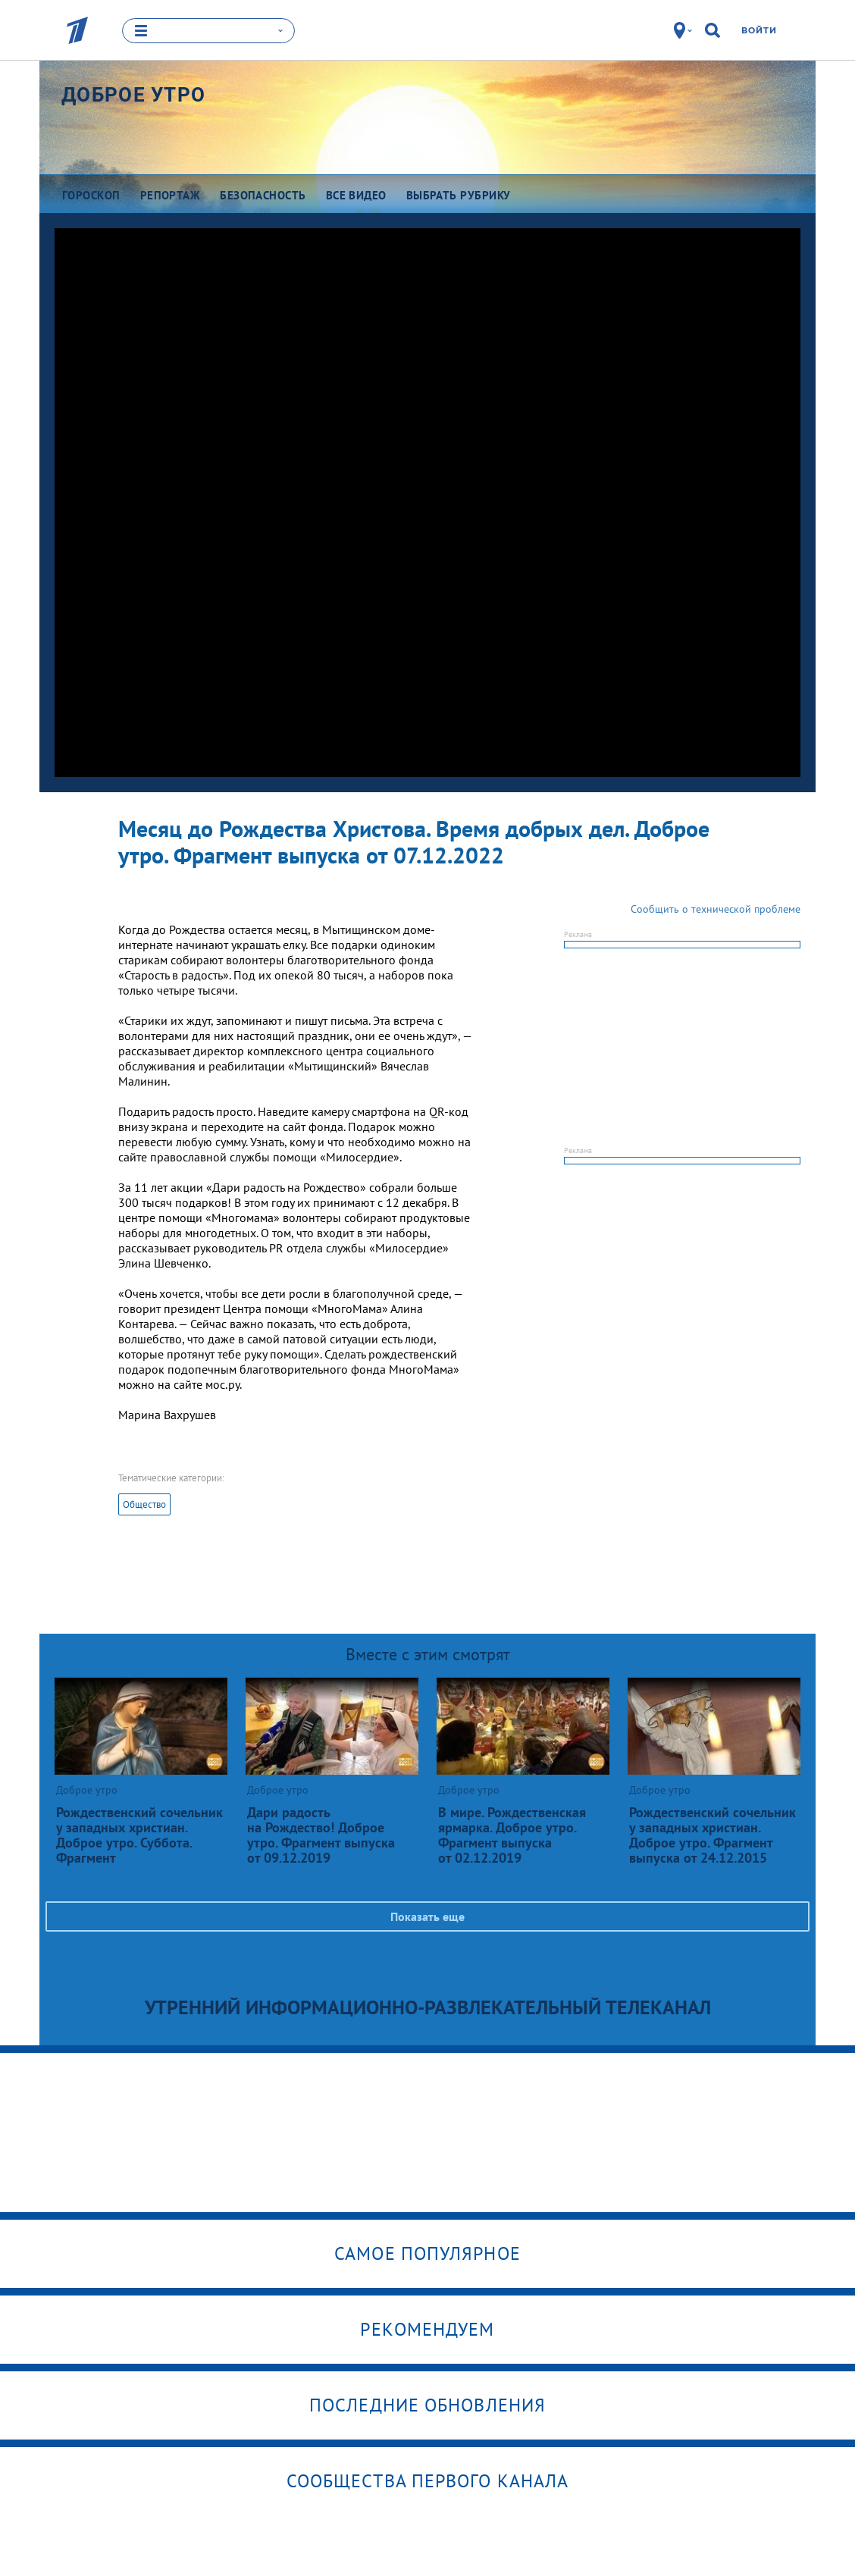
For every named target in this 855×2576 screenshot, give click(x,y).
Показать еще (427, 1916)
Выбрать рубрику (458, 195)
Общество (144, 1504)
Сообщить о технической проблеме (715, 909)
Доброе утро (133, 94)
